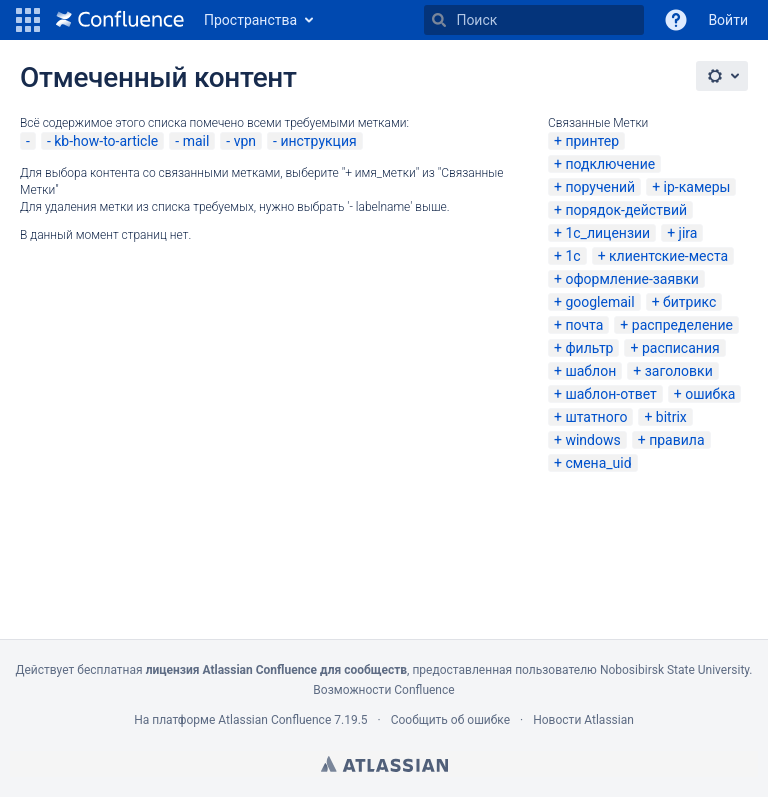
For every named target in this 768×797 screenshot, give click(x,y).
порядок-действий (626, 210)
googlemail (599, 302)
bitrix (671, 417)
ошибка (710, 394)
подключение (610, 164)
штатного (596, 417)
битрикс (689, 302)
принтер (592, 141)
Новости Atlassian (583, 720)
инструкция (318, 141)
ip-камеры (697, 187)
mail (196, 141)
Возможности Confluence (383, 690)
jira (688, 233)
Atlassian (384, 764)
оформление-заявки (631, 279)
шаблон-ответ (610, 394)
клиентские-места (668, 256)
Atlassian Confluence (274, 720)
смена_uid (598, 463)
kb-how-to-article (106, 141)
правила (676, 440)
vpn (245, 141)
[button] (28, 20)
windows (592, 440)
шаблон (590, 371)
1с (572, 256)
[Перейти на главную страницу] (120, 20)
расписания (681, 348)
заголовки (679, 371)
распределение (682, 325)
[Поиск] (439, 20)
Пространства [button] (250, 20)
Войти (728, 20)
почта (584, 325)
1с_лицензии (607, 233)
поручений (600, 187)
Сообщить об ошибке (450, 720)
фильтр (589, 348)
